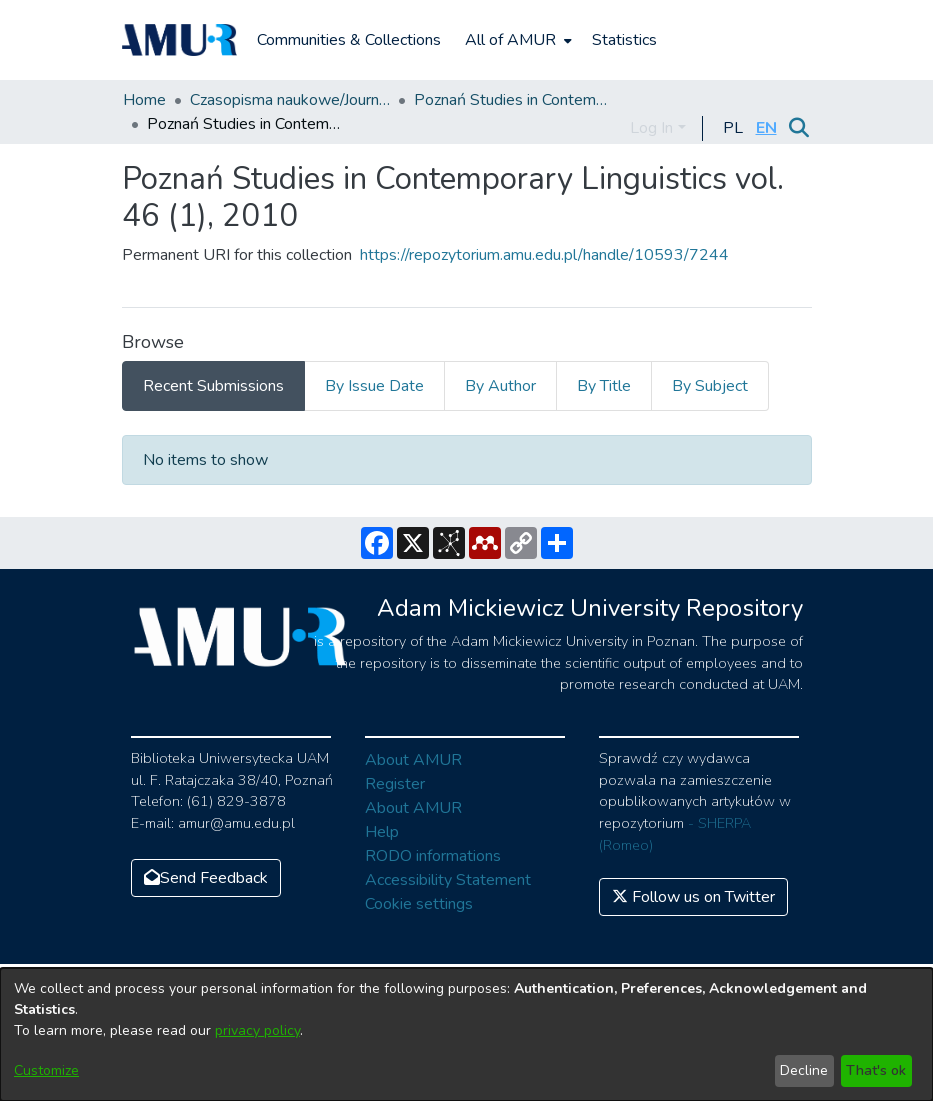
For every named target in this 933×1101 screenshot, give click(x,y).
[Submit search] (799, 128)
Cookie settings (419, 904)
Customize (46, 1070)
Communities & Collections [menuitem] (349, 40)
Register (395, 784)
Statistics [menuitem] (624, 40)
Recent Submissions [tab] (213, 386)
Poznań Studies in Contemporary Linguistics (514, 100)
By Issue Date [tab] (374, 386)
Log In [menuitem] (651, 128)
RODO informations (433, 856)
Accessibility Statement (448, 880)
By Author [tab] (500, 386)
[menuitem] (516, 40)
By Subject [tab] (710, 386)
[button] (733, 128)
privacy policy (257, 1030)
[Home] (180, 40)
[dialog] (466, 1034)
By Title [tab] (604, 386)
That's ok (876, 1070)
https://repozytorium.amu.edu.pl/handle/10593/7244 (544, 255)
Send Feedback (206, 878)
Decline (804, 1070)
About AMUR (413, 760)
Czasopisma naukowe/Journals (290, 100)
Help (382, 832)
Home (144, 100)
